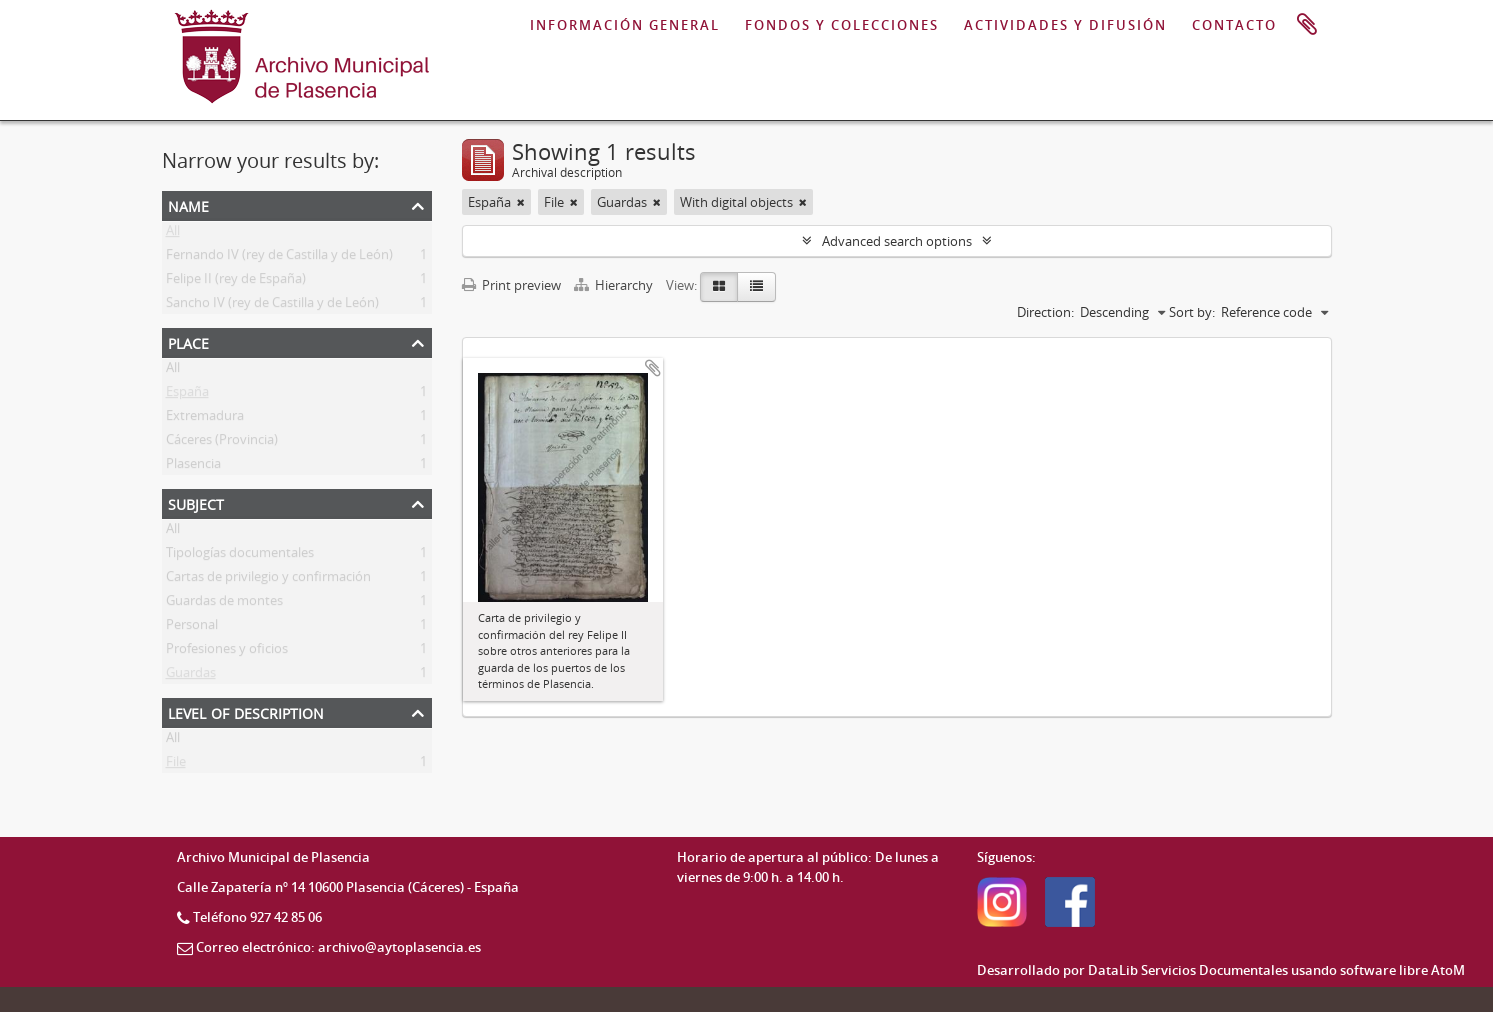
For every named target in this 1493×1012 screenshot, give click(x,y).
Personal (192, 628)
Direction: (1045, 312)
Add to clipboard (653, 368)
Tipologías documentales (240, 556)
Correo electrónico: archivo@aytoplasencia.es (338, 947)
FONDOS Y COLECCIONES (842, 25)
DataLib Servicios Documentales (1188, 970)
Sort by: (1192, 312)
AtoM (1448, 970)
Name (188, 204)
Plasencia (193, 467)
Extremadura (205, 419)
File (176, 765)
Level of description (246, 711)
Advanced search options (897, 241)
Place (188, 341)
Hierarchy (615, 285)
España (187, 395)
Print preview (511, 285)
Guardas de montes (224, 604)
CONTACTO (1234, 25)
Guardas (191, 676)
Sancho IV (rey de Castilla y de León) (272, 306)
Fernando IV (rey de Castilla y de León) (279, 258)
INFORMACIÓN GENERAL (625, 25)
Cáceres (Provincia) (222, 443)
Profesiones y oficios (227, 652)
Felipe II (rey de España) (236, 282)
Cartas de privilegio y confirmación (268, 580)
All (173, 234)
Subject (196, 502)
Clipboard (1307, 25)
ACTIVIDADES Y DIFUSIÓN (1065, 25)
